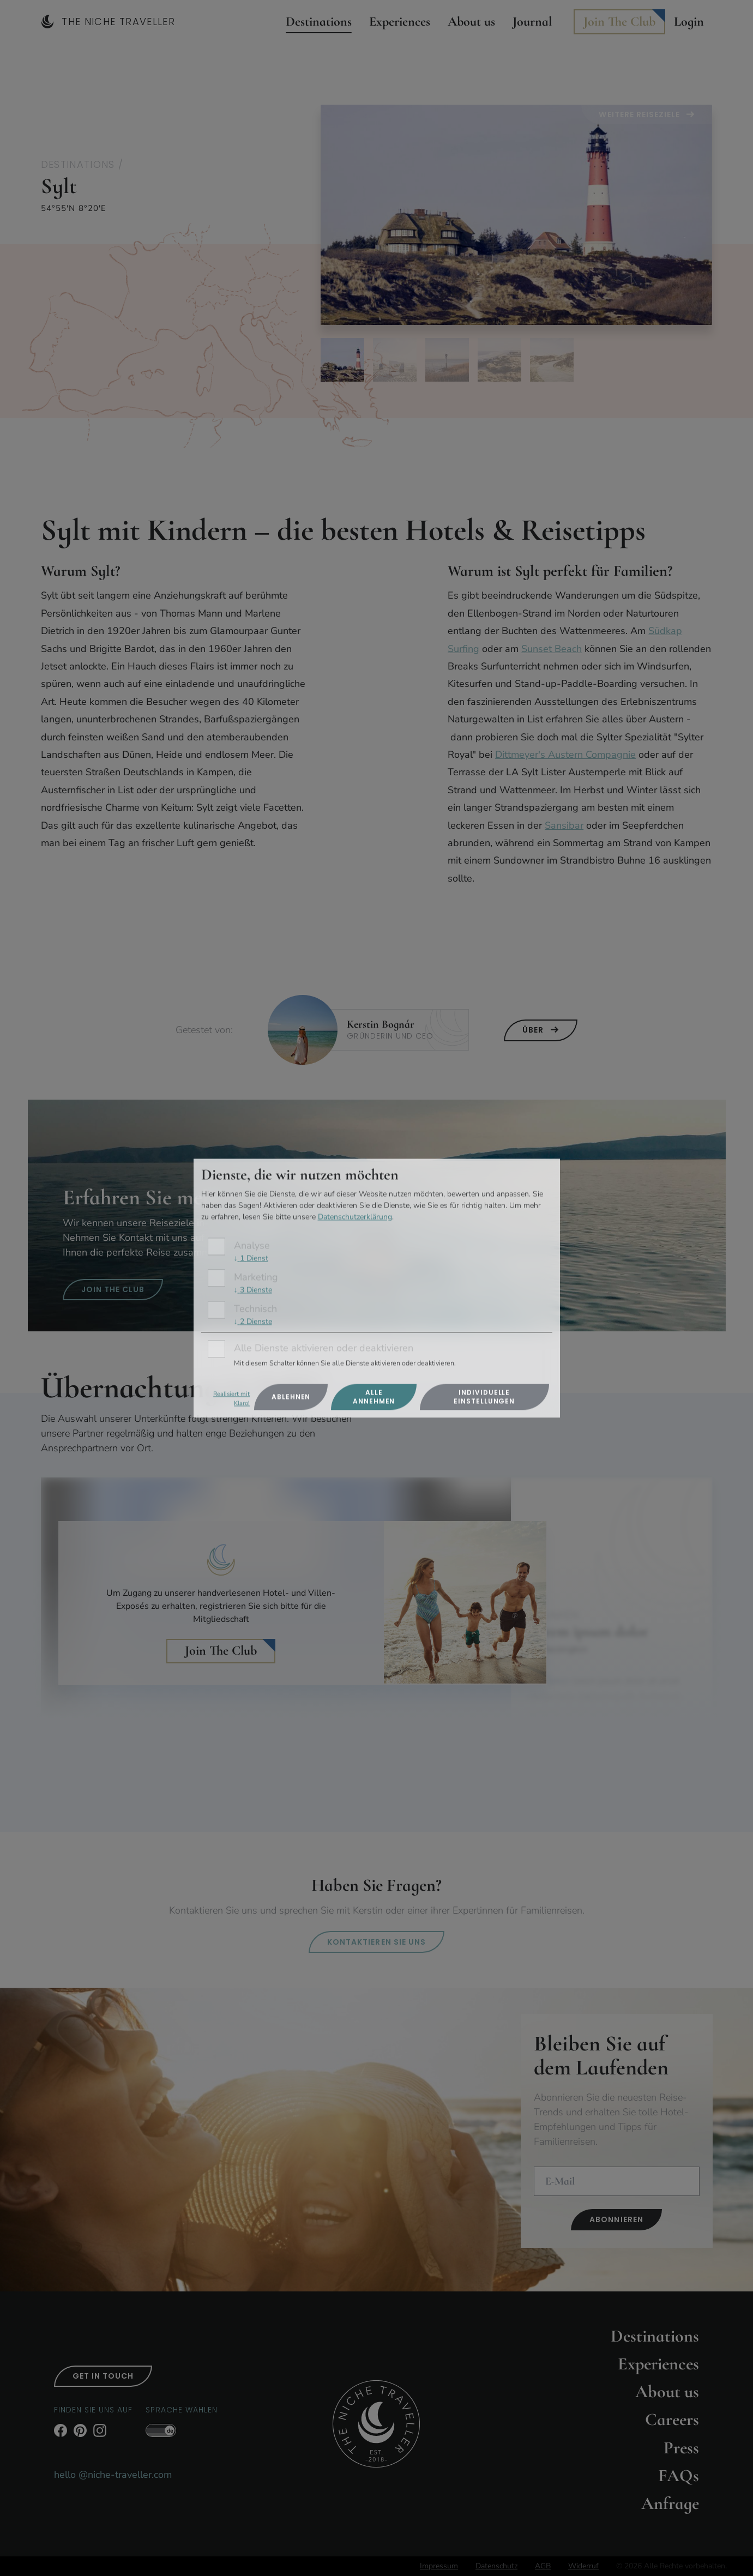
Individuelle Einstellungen (484, 1396)
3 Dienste (253, 1289)
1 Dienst (251, 1258)
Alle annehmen (374, 1396)
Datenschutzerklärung (355, 1217)
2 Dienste (253, 1321)
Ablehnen (291, 1396)
